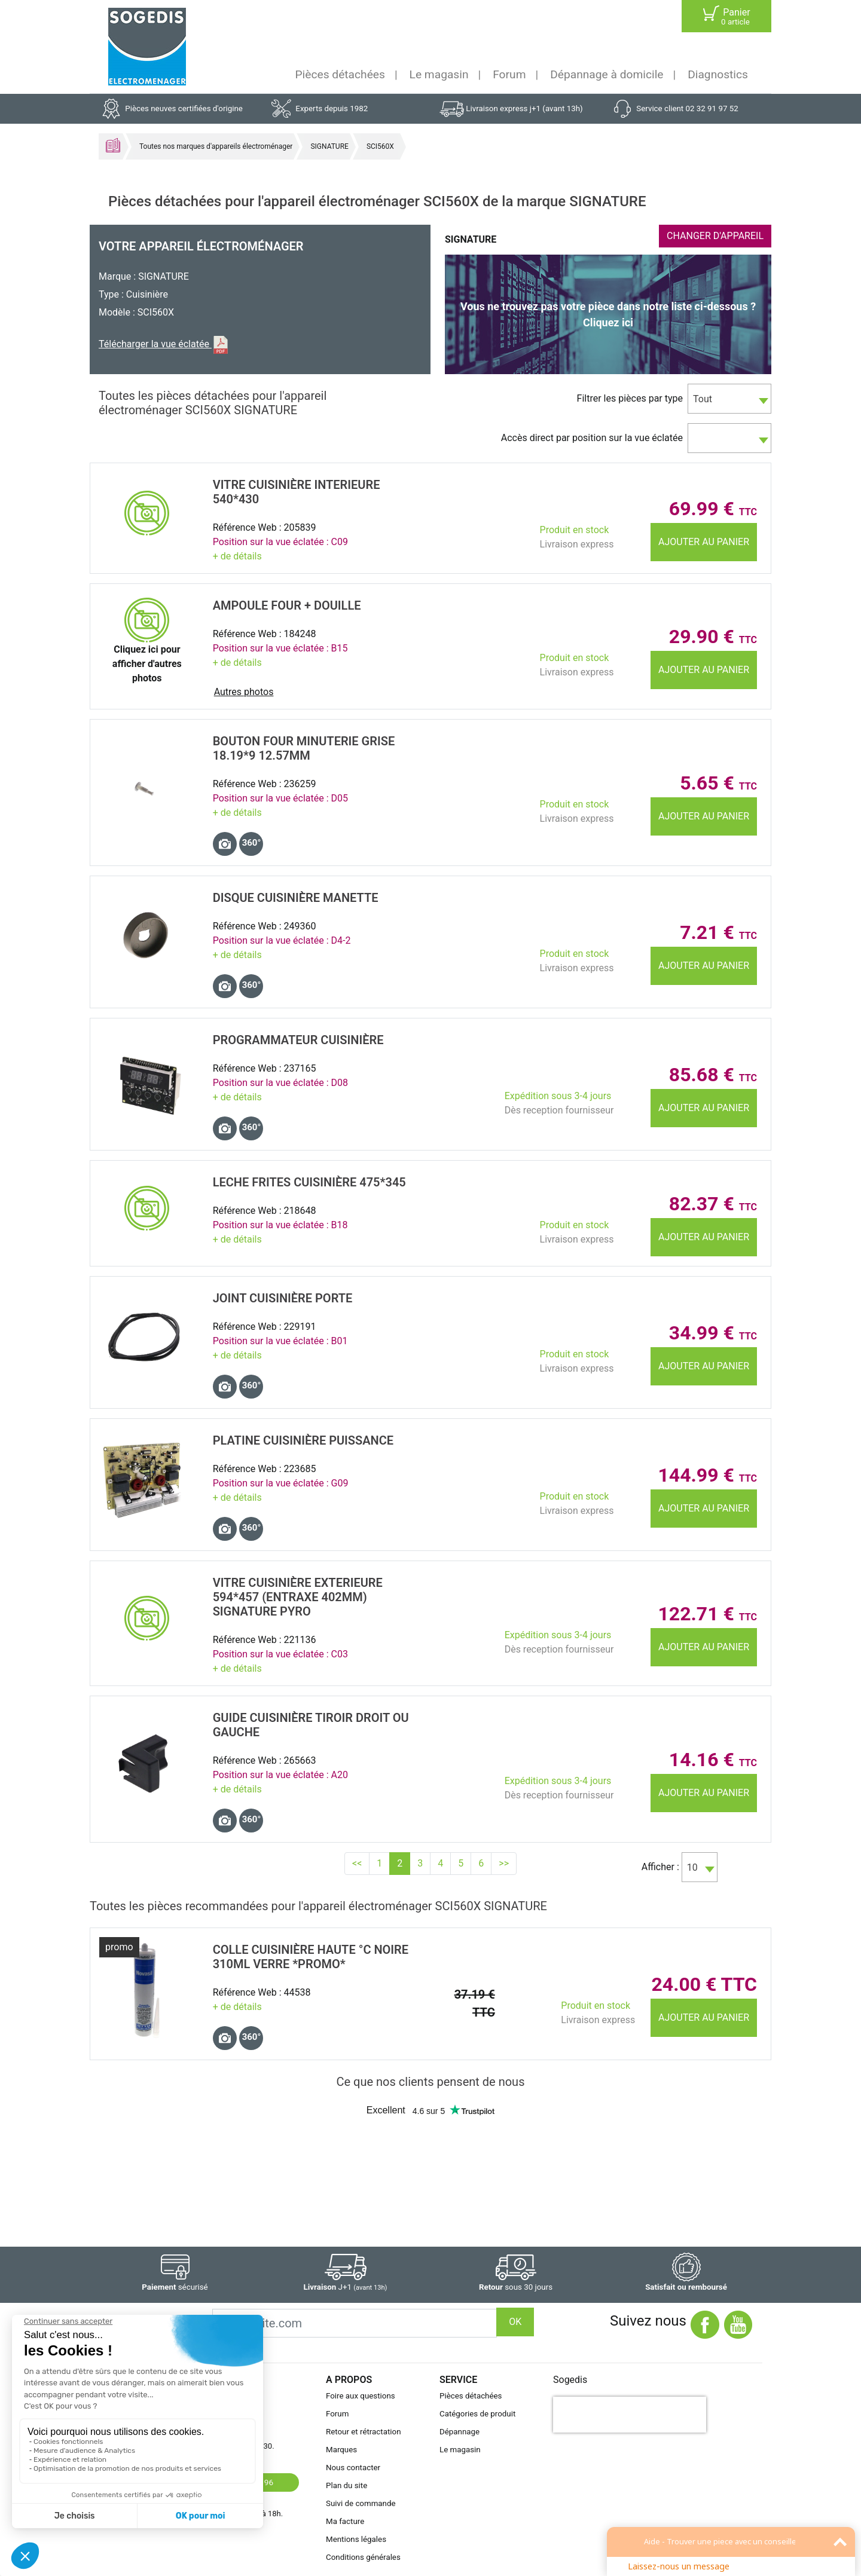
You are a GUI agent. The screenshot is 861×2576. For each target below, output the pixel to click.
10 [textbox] (692, 1867)
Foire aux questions (360, 2395)
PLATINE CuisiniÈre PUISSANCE (303, 1440)
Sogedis (570, 2379)
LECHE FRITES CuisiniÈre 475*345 (309, 1182)
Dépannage (459, 2431)
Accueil (113, 145)
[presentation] (629, 2415)
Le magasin (439, 74)
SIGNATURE (329, 146)
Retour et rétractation (363, 2431)
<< (357, 1863)
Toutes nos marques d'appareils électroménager (215, 146)
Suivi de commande (361, 2503)
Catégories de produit (477, 2413)
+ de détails (237, 556)
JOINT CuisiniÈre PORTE (283, 1298)
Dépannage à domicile (606, 74)
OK (515, 2321)
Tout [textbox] (702, 399)
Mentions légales (356, 2539)
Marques (341, 2449)
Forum (509, 74)
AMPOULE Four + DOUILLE (287, 605)
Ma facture (345, 2521)
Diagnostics (718, 74)
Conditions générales (363, 2557)
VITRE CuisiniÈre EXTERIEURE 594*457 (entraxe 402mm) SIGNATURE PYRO (298, 1597)
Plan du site (346, 2485)
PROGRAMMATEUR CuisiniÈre (298, 1040)
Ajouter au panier (703, 541)
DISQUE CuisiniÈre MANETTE (295, 898)
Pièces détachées (340, 74)
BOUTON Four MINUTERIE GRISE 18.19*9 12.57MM (304, 748)
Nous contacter (353, 2467)
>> (504, 1863)
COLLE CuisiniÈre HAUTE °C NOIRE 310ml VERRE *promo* (310, 1956)
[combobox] (729, 399)
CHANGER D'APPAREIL (715, 235)
